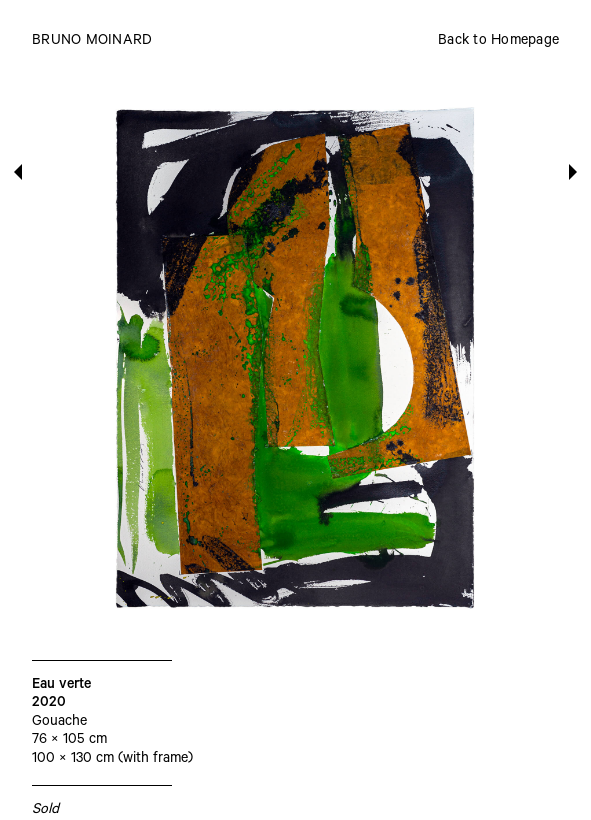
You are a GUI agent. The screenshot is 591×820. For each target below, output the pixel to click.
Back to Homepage (498, 42)
